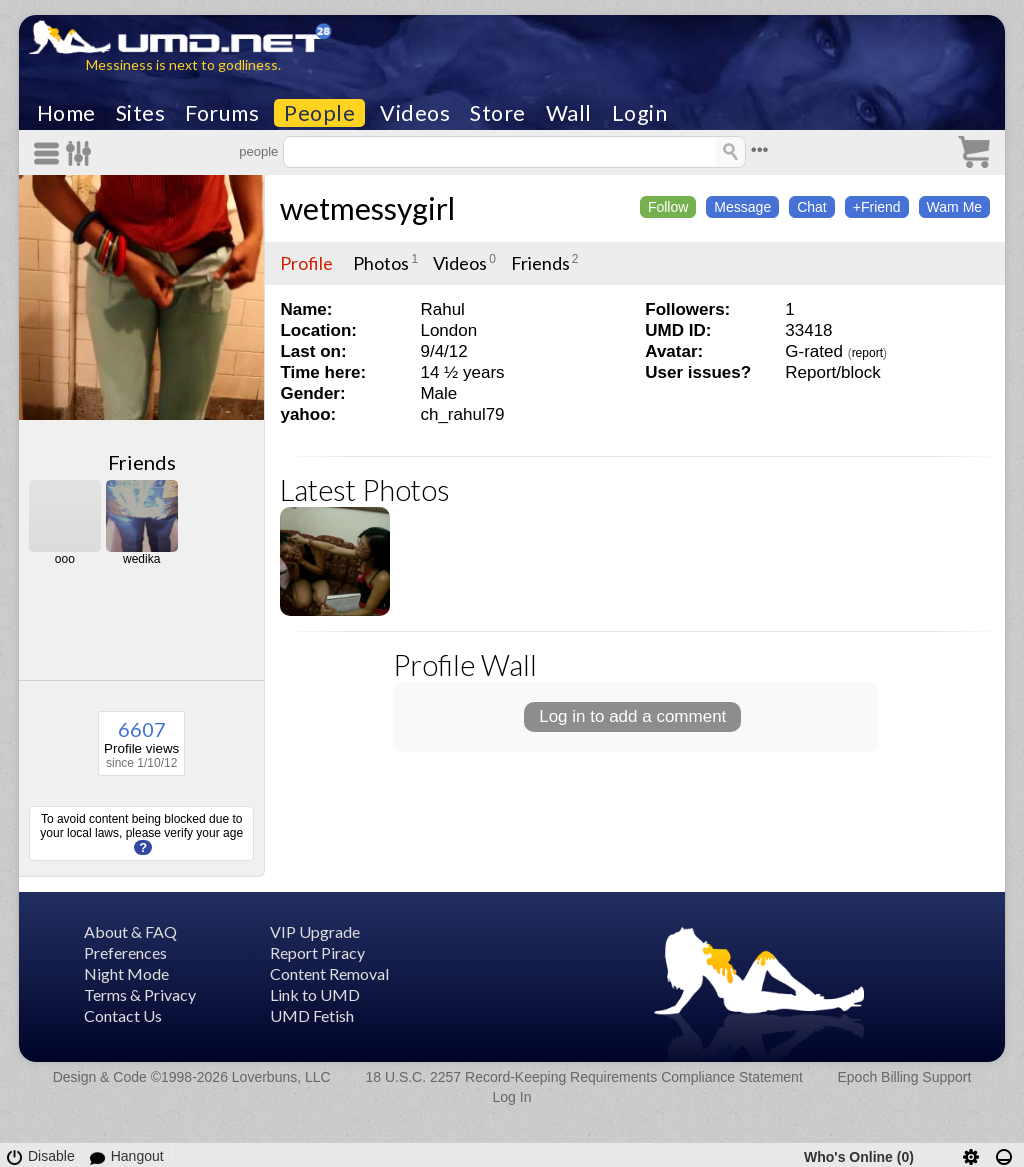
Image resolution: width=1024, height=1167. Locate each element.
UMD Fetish (312, 1015)
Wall (569, 113)
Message (742, 207)
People (319, 113)
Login (640, 113)
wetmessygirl (367, 208)
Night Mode (126, 973)
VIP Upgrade (315, 931)
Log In (512, 1097)
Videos (415, 113)
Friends (142, 462)
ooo (65, 559)
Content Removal (329, 973)
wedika (141, 559)
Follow (668, 207)
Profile (306, 263)
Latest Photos (365, 489)
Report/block (832, 372)
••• (760, 149)
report (867, 353)
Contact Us (123, 1015)
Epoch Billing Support (905, 1077)
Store (498, 113)
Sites (141, 113)
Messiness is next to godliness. (183, 64)
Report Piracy (317, 952)
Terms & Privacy (140, 994)
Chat (812, 207)
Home (66, 113)
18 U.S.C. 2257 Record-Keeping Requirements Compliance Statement (583, 1077)
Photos (381, 263)
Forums (222, 113)
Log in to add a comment (632, 716)
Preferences (125, 952)
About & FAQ (130, 931)
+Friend (877, 207)
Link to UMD (315, 994)
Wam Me (954, 207)
